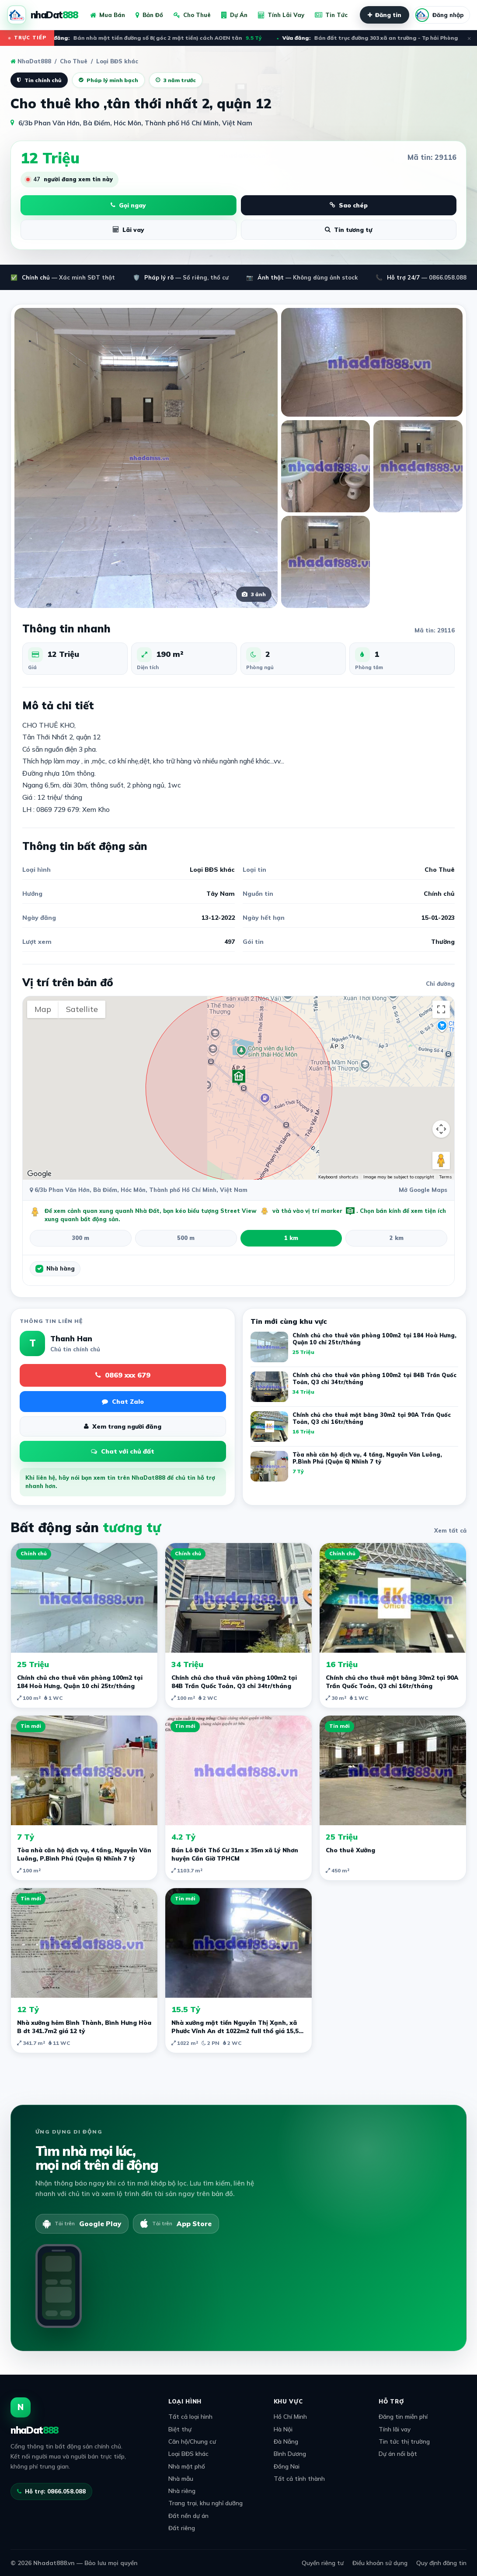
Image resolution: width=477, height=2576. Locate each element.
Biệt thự (179, 2429)
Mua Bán (107, 14)
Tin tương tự (348, 229)
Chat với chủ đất (122, 1451)
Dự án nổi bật (398, 2453)
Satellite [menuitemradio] (82, 1009)
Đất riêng (181, 2527)
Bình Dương (290, 2453)
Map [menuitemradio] (43, 1009)
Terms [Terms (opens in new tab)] (445, 1177)
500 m (186, 1237)
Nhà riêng (181, 2490)
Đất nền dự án (188, 2515)
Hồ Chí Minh (290, 2416)
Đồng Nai (286, 2466)
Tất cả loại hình (190, 2416)
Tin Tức (331, 14)
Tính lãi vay (395, 2429)
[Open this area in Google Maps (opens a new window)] (39, 1174)
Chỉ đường (440, 983)
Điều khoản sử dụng (379, 2562)
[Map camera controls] (441, 1129)
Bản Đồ (149, 14)
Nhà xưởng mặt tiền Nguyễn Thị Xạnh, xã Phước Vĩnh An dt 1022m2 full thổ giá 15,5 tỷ (235, 2031)
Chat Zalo (123, 1401)
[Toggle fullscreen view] (441, 1009)
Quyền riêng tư (323, 2562)
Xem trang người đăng (122, 1426)
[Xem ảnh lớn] (146, 458)
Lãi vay (128, 229)
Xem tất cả (450, 1530)
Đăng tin (384, 14)
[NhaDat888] (42, 14)
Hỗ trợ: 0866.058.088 (51, 2491)
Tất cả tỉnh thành (299, 2478)
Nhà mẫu (180, 2478)
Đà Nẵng (286, 2441)
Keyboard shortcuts (338, 1177)
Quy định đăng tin (441, 2562)
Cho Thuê (192, 14)
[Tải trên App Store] (176, 2223)
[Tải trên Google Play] (82, 2223)
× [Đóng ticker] (469, 38)
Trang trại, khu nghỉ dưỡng (205, 2503)
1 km (291, 1237)
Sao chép (349, 205)
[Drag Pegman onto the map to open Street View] (441, 1160)
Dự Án (234, 14)
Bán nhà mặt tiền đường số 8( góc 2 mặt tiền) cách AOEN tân (156, 37)
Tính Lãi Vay (281, 14)
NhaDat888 (30, 61)
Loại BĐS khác (188, 2453)
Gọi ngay (128, 205)
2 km (397, 1237)
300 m (80, 1237)
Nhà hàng (60, 1268)
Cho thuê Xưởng (350, 1850)
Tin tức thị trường (404, 2441)
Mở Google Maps (423, 1189)
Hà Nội (283, 2429)
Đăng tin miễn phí (403, 2416)
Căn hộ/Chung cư (192, 2441)
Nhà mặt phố (186, 2466)
